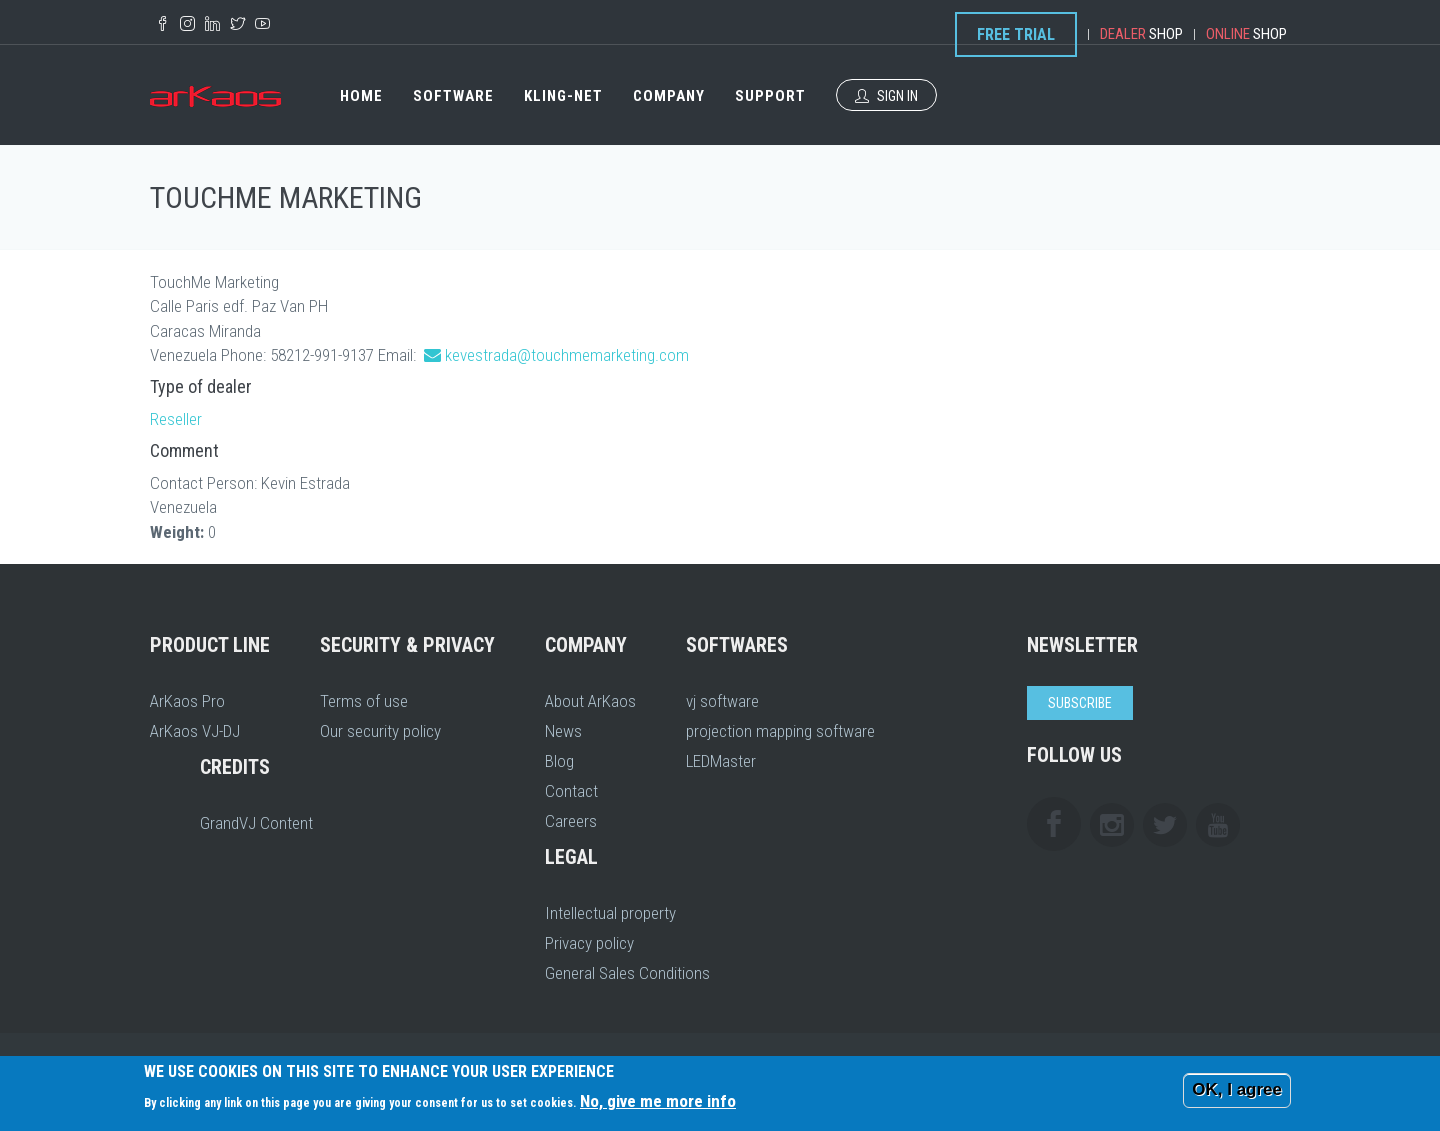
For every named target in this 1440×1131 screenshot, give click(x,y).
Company (669, 96)
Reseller (176, 419)
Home (361, 96)
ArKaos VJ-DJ (195, 731)
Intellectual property (610, 913)
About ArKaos (590, 701)
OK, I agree (1237, 1089)
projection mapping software (780, 731)
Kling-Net (563, 96)
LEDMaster (721, 761)
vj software (722, 701)
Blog (559, 761)
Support (770, 96)
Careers (571, 821)
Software (453, 96)
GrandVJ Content (256, 823)
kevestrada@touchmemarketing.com (567, 355)
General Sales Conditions (627, 973)
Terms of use (364, 701)
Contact (571, 791)
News (563, 731)
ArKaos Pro (187, 701)
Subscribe (1080, 703)
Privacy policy (589, 943)
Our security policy (380, 731)
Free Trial (1016, 34)
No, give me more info (658, 1101)
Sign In (886, 96)
